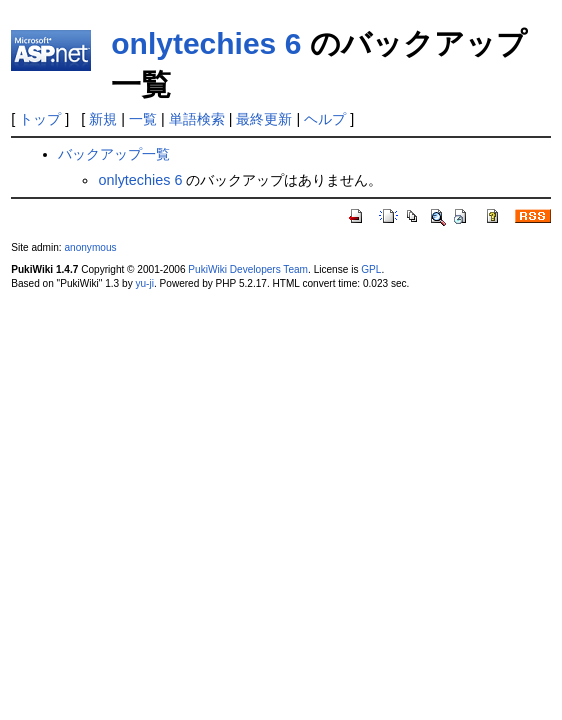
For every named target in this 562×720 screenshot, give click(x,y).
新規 (103, 119)
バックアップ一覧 (114, 154)
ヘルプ (325, 119)
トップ (40, 119)
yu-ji (144, 283)
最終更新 (264, 119)
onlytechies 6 (206, 43)
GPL (371, 269)
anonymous (90, 247)
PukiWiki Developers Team (248, 269)
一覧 (143, 119)
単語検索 (197, 119)
